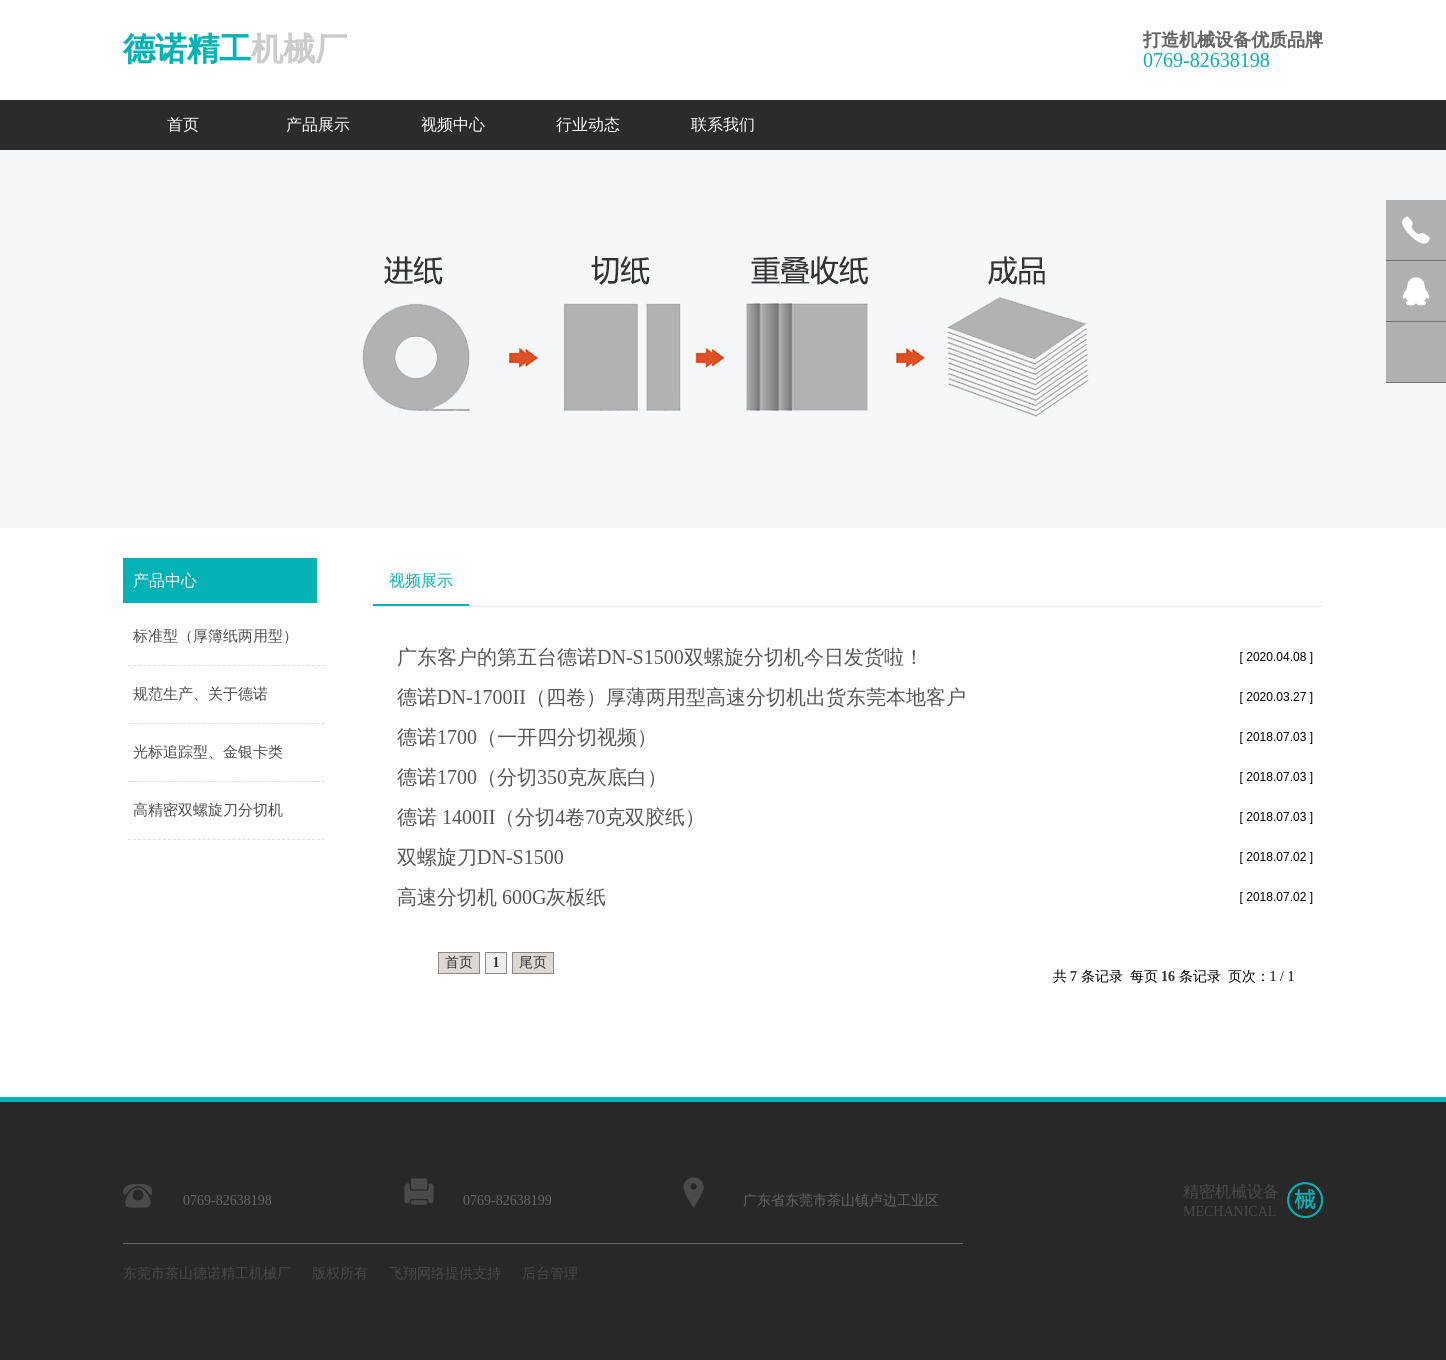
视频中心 (453, 124)
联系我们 (723, 124)
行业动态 (588, 124)
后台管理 (550, 1273)
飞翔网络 (417, 1273)
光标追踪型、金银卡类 (208, 752)
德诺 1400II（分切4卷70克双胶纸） (551, 817)
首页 (183, 124)
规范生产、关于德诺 (200, 694)
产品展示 (318, 124)
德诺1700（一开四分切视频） (527, 737)
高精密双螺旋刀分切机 (208, 810)
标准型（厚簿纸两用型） (215, 636)
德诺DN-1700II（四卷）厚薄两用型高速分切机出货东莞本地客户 (681, 697)
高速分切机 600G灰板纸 (501, 897)
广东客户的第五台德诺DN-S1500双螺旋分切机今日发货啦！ (660, 657)
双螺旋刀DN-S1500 (480, 857)
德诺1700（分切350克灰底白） (532, 777)
